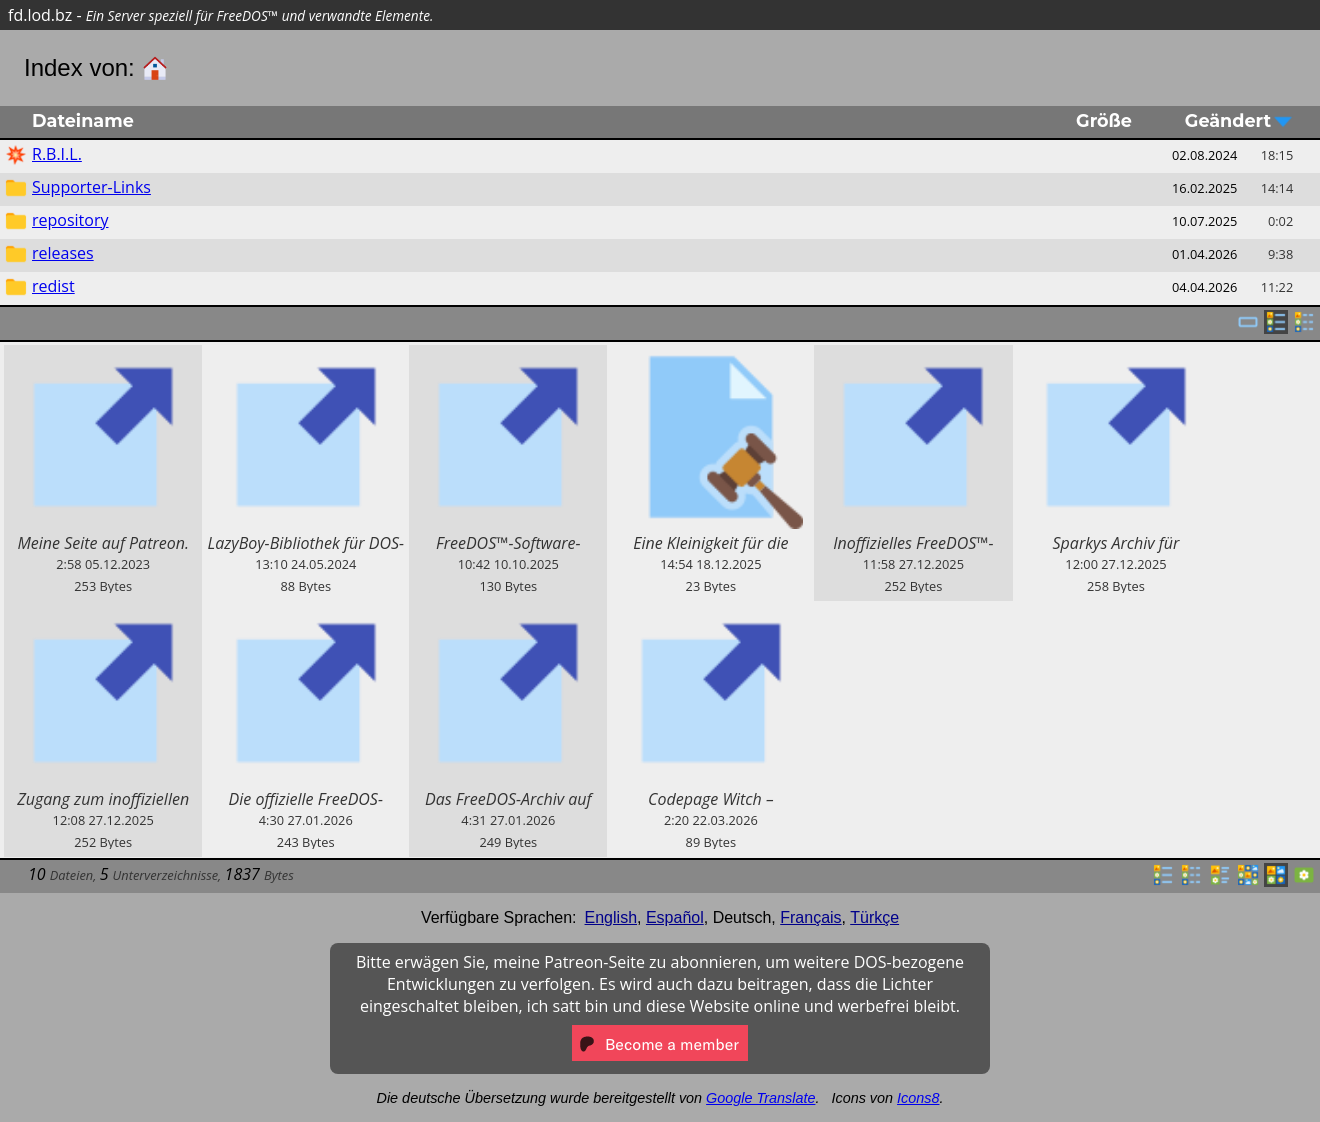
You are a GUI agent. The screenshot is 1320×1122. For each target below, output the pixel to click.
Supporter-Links (91, 187)
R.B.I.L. (57, 154)
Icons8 (918, 1098)
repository (70, 220)
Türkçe (874, 917)
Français (810, 917)
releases (63, 253)
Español (675, 917)
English (611, 917)
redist (53, 286)
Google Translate (760, 1098)
